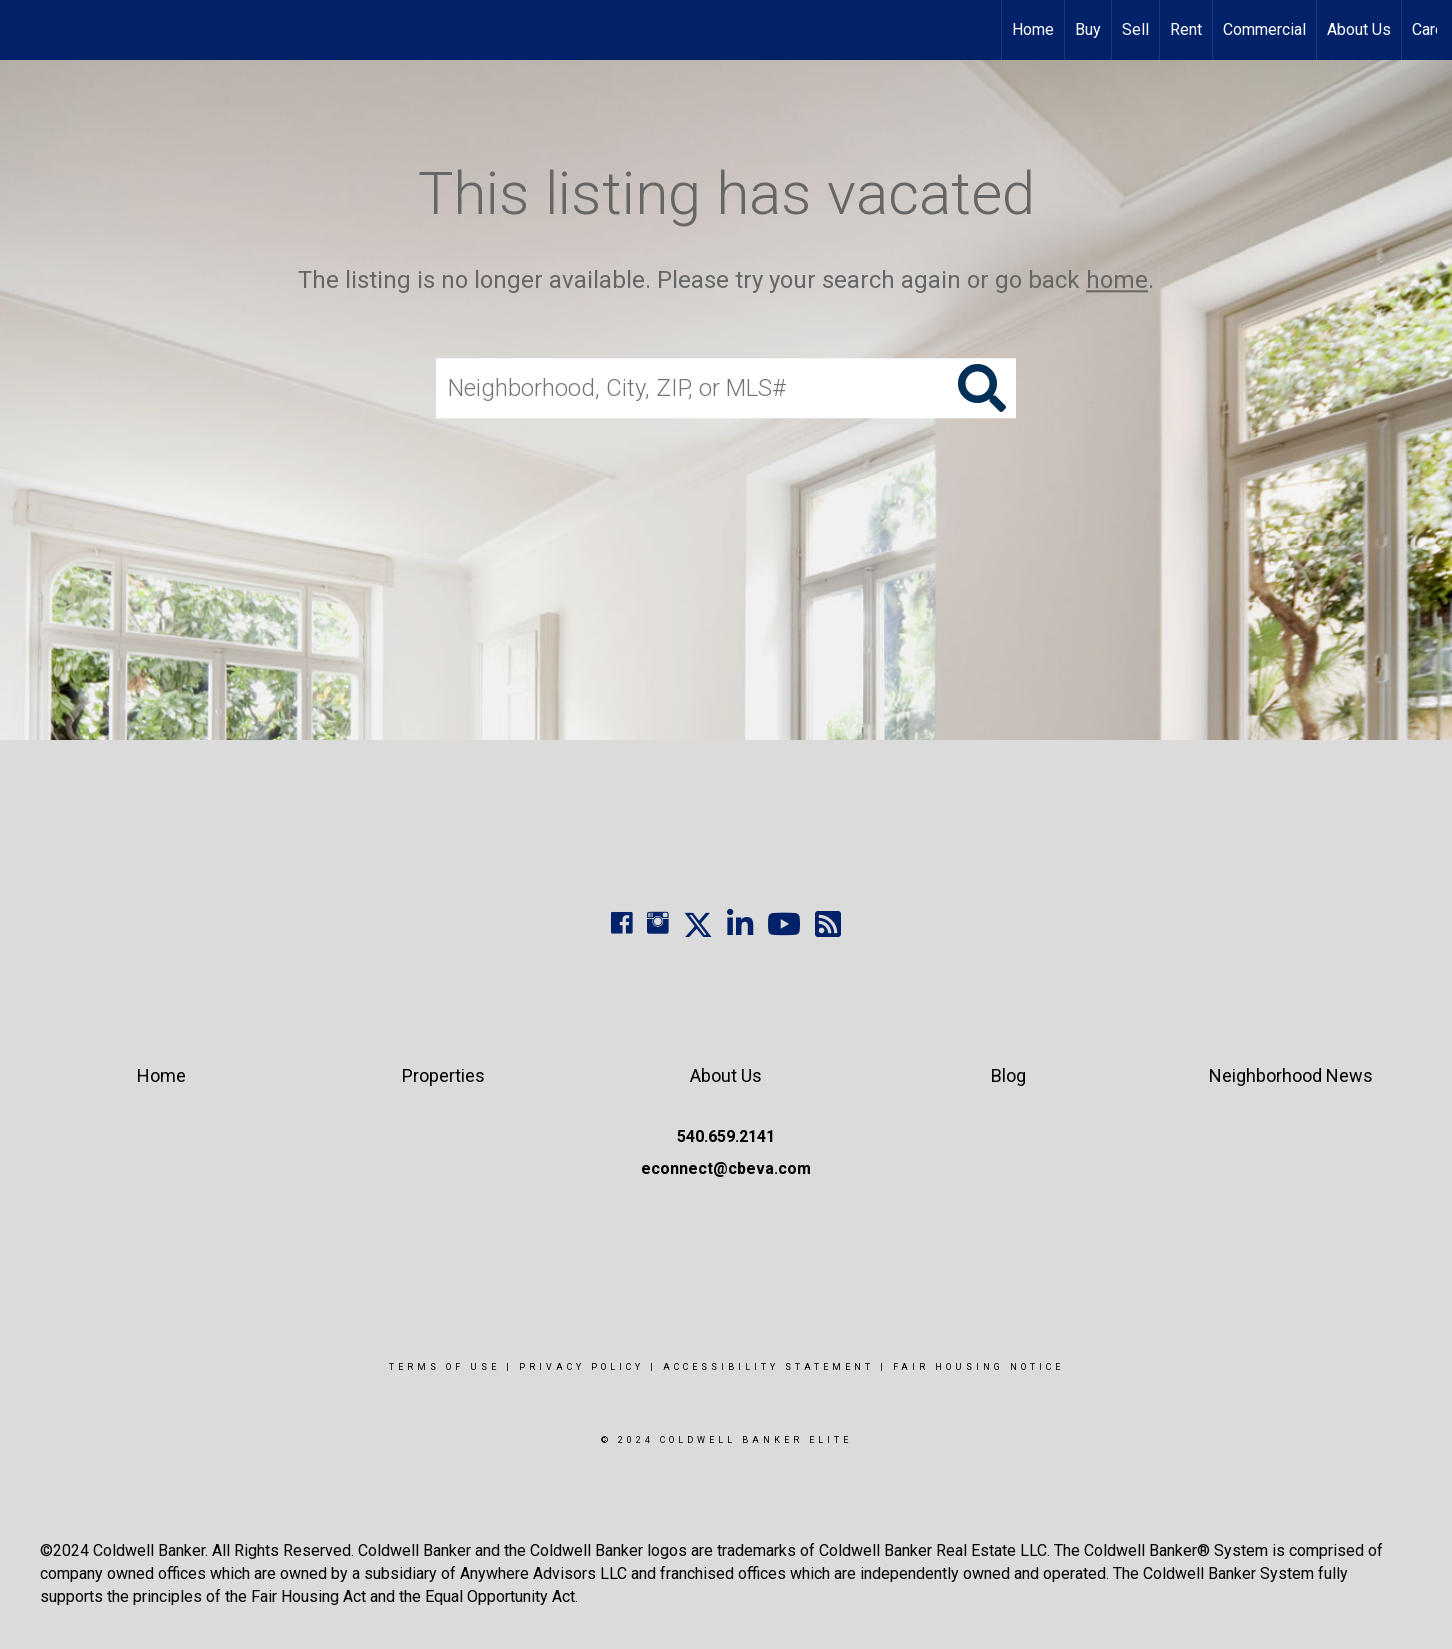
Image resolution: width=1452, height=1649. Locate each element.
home (1117, 280)
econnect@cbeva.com (726, 1168)
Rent (1186, 29)
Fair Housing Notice (978, 1367)
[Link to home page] (25, 30)
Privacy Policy (581, 1367)
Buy (1088, 29)
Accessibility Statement (768, 1367)
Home (1033, 29)
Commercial (1264, 29)
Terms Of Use (444, 1367)
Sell (1135, 29)
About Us (1359, 29)
